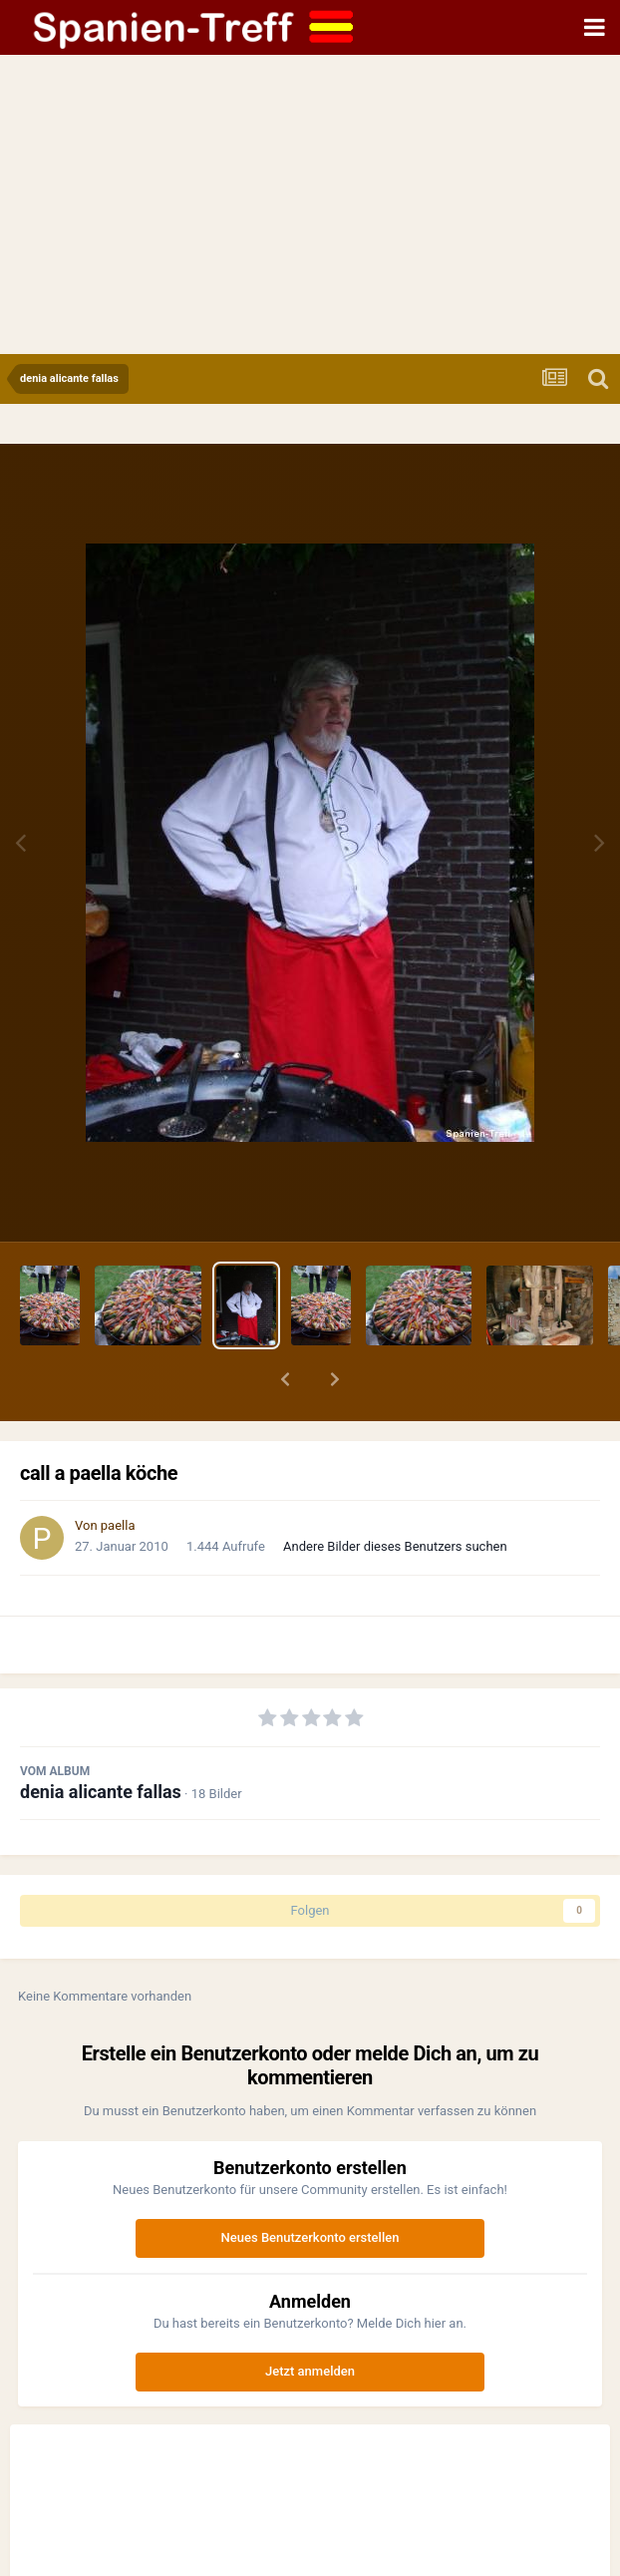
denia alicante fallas (100, 1791)
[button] (285, 1379)
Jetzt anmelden (310, 2371)
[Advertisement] (310, 204)
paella (118, 1525)
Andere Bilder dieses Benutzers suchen (395, 1546)
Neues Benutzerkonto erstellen (310, 2237)
